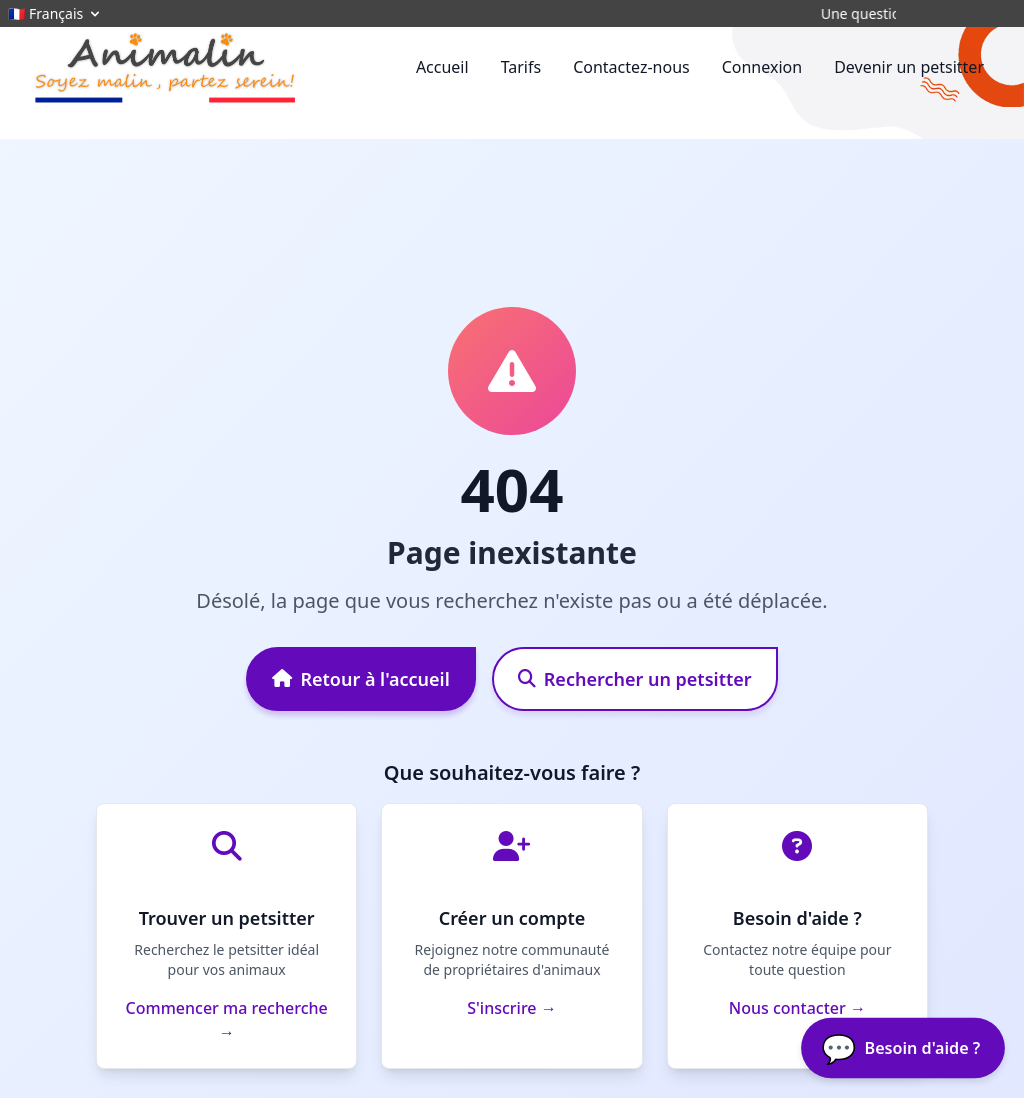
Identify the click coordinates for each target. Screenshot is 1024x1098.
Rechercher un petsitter (635, 679)
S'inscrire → (511, 1008)
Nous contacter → (797, 1008)
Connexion (762, 67)
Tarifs (521, 67)
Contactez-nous (631, 67)
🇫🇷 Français (55, 13)
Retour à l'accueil (360, 679)
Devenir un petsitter (909, 67)
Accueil (442, 67)
